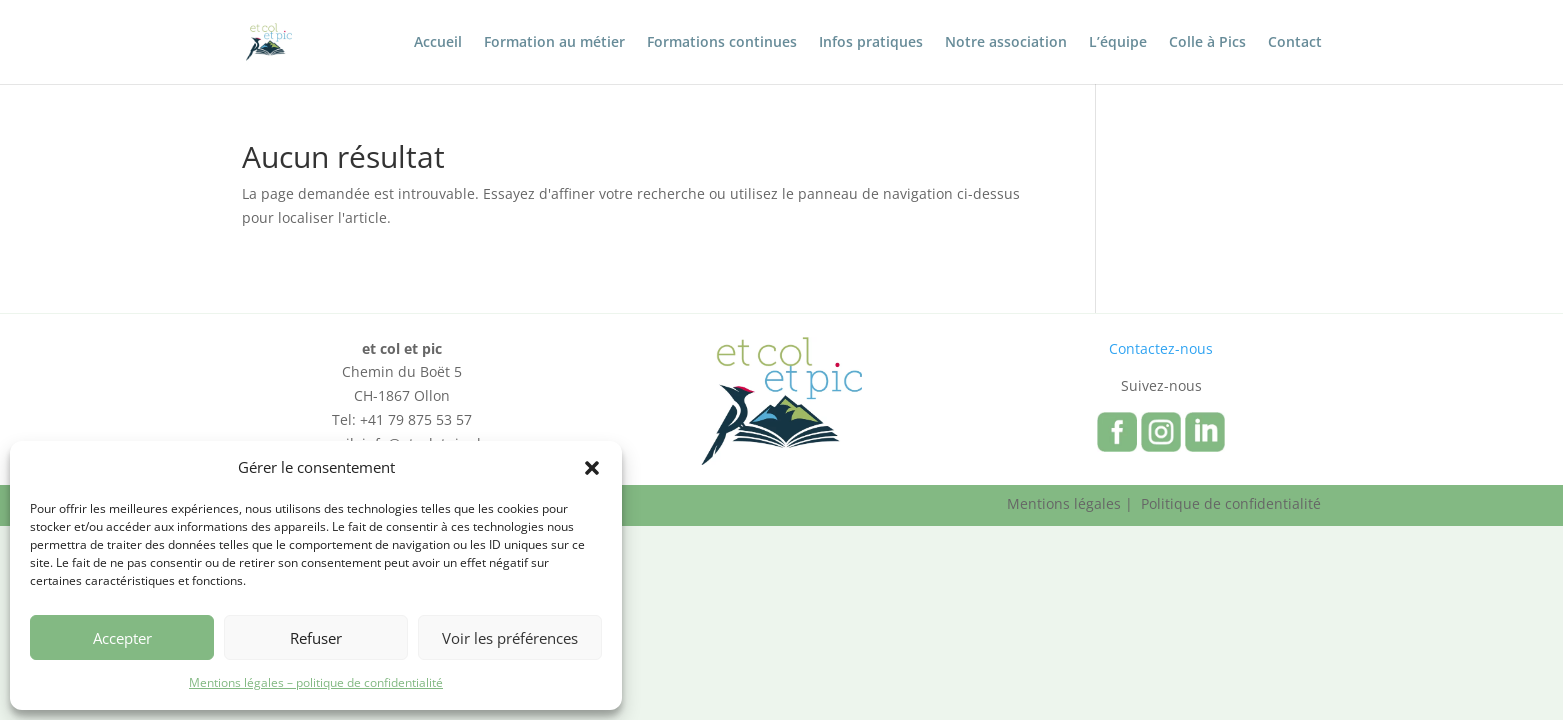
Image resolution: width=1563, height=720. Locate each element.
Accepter (122, 638)
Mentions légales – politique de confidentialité (316, 682)
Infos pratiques (871, 43)
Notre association (1006, 43)
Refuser (316, 638)
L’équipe (1118, 43)
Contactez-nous (1161, 348)
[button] (592, 468)
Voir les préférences (510, 638)
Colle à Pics (1207, 43)
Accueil (438, 43)
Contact (1295, 43)
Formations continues (722, 43)
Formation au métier (554, 43)
